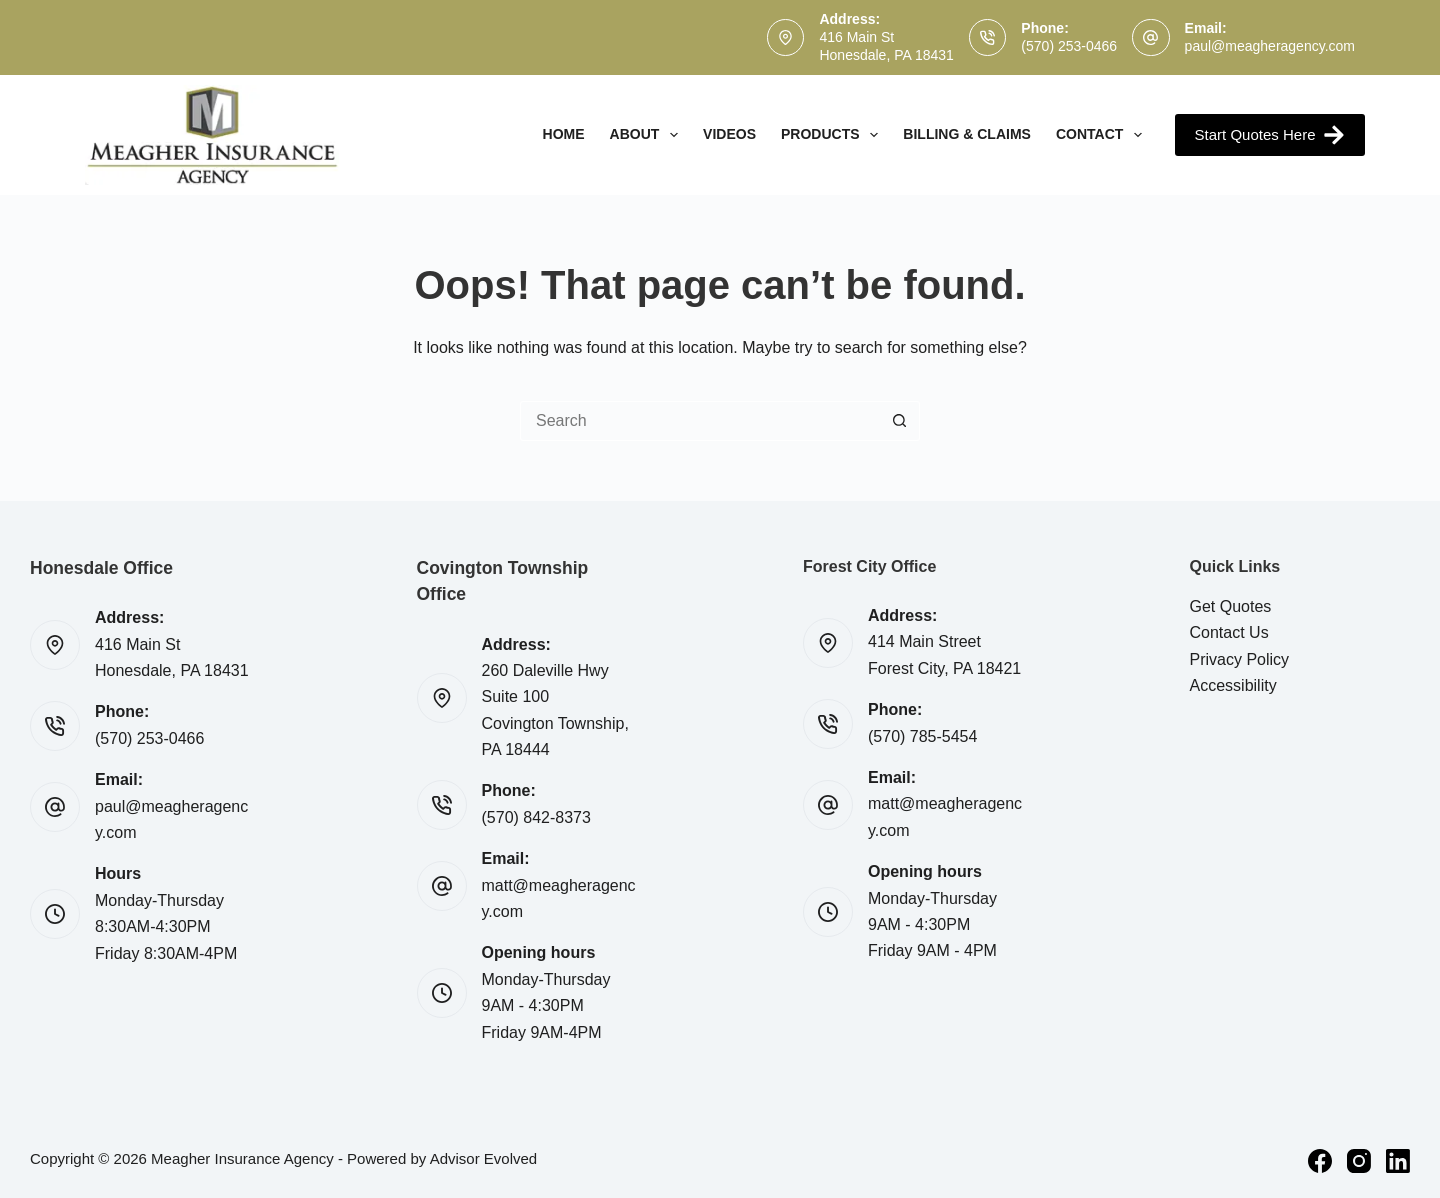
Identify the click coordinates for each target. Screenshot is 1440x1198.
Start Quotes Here (1270, 135)
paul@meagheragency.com (1270, 46)
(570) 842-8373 (536, 817)
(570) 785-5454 (922, 736)
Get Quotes (1231, 606)
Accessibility (1233, 685)
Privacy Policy (1240, 659)
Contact (1103, 135)
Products (833, 135)
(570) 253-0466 (1069, 46)
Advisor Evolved (484, 1158)
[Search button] (900, 421)
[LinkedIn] (1398, 1161)
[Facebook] (1320, 1161)
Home (564, 134)
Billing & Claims (967, 134)
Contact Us (1229, 632)
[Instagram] (1359, 1161)
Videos (729, 134)
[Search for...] (700, 421)
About (648, 135)
